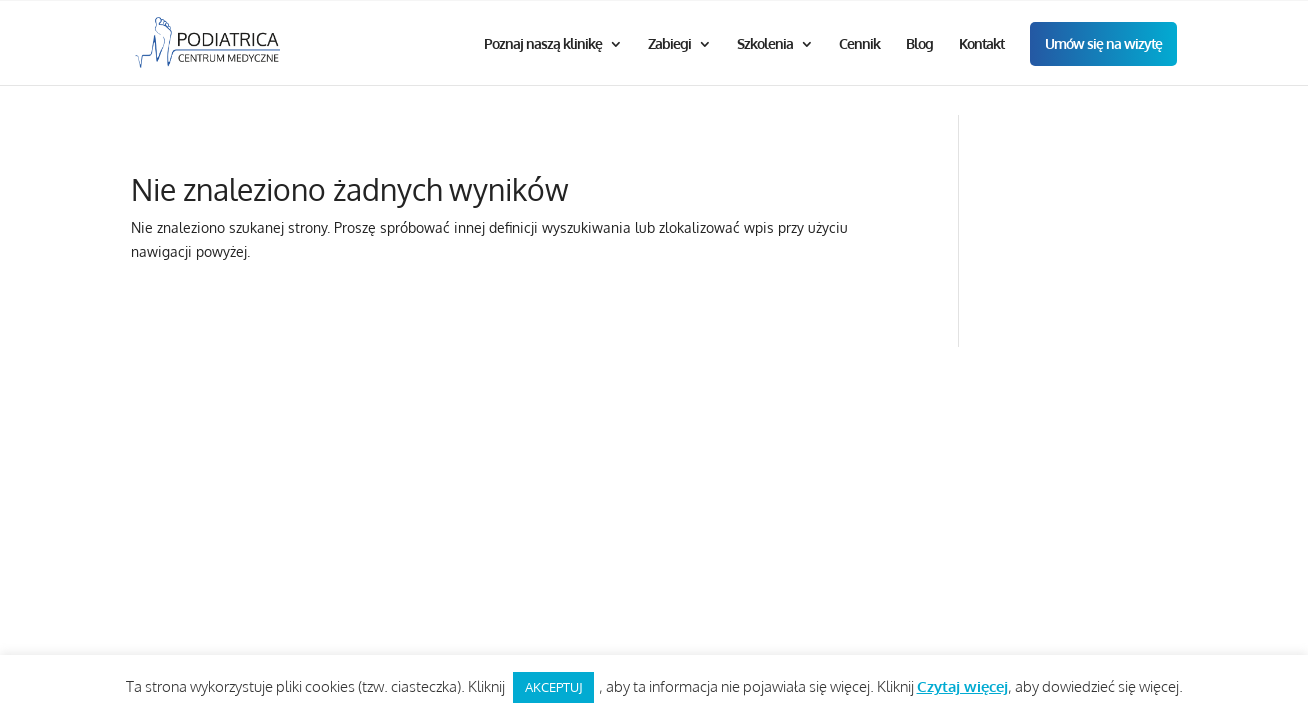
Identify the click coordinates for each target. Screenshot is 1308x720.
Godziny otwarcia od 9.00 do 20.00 (649, 17)
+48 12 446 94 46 (962, 17)
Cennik (859, 75)
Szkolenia (765, 75)
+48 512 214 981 (837, 17)
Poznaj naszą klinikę (543, 75)
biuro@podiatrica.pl (1107, 17)
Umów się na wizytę (1103, 74)
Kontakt (981, 75)
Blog (919, 75)
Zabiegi (669, 75)
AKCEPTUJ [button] (553, 687)
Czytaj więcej (962, 686)
